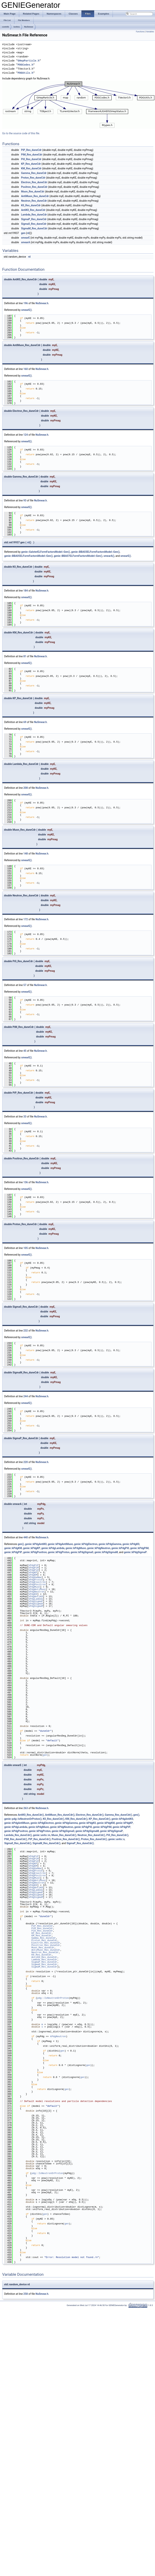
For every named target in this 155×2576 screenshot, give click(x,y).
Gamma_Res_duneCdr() (118, 1814)
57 (24, 985)
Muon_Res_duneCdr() (63, 1835)
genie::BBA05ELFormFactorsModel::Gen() (28, 555)
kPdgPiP (34, 1565)
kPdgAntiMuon (37, 1589)
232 (25, 1330)
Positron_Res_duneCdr (34, 186)
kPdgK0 (33, 1594)
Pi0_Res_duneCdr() (117, 1835)
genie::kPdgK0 (131, 1544)
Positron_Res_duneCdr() (66, 1839)
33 (24, 1116)
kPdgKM (33, 1575)
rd (28, 233)
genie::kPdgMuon (76, 1548)
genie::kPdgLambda (52, 1548)
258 (25, 2293)
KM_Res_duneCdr (31, 168)
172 (25, 919)
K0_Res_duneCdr (31, 205)
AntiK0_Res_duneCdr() (31, 1814)
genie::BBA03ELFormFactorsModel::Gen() (95, 551)
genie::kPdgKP (31, 1548)
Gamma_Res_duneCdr (33, 173)
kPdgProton (36, 1579)
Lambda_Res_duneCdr (34, 214)
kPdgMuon (34, 1587)
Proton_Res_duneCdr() (94, 1839)
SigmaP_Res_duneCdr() (80, 1843)
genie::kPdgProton (58, 1552)
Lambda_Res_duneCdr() (18, 1835)
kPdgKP (33, 1572)
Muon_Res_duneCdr (32, 191)
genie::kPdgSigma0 (82, 1552)
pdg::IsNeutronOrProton (53, 1998)
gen (23, 233)
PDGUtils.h (25, 73)
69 (24, 722)
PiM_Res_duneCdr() (15, 1839)
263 (25, 1808)
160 (25, 368)
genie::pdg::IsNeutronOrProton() (23, 1818)
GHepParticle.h (28, 60)
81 (24, 656)
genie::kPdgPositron (35, 1552)
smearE (25, 237)
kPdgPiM (34, 1567)
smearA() (109, 555)
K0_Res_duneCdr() (53, 1818)
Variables (150, 31)
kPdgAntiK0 (36, 1596)
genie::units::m (41, 1835)
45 (24, 1050)
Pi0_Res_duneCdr (31, 159)
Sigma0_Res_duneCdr (33, 223)
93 (24, 500)
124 (25, 434)
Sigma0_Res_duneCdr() (17, 1843)
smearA (25, 242)
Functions (140, 31)
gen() (21, 1544)
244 (25, 1396)
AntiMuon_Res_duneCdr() (60, 1814)
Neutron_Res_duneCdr (34, 200)
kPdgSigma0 (36, 1603)
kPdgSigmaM (36, 1606)
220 (25, 1462)
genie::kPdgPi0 (120, 1548)
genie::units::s (116, 1839)
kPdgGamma (35, 1577)
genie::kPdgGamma (110, 1544)
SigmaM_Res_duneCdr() (46, 1843)
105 (25, 1248)
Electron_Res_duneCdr (34, 182)
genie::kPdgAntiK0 (36, 1544)
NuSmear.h (42, 303)
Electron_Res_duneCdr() (90, 1814)
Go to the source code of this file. (21, 133)
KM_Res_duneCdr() (76, 1818)
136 (25, 1182)
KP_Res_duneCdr (31, 163)
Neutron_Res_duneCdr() (91, 1835)
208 (25, 787)
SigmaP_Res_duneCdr (33, 219)
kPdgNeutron (36, 1591)
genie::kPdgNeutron (98, 1548)
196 (25, 303)
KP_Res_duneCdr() (99, 1818)
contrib (5, 27)
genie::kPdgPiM (139, 1548)
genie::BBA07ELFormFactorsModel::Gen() (78, 555)
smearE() (26, 309)
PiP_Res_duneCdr (31, 149)
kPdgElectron (37, 1582)
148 (25, 853)
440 (25, 1537)
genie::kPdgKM (13, 1548)
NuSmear (28, 27)
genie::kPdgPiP (13, 1552)
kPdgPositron (37, 1584)
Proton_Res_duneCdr (33, 177)
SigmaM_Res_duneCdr (34, 228)
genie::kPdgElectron (85, 1544)
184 (25, 590)
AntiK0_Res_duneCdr (33, 209)
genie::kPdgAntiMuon (60, 1544)
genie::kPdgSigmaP (135, 1552)
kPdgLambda (36, 1599)
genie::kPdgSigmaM (106, 1552)
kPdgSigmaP (36, 1601)
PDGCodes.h (25, 64)
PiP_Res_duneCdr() (39, 1839)
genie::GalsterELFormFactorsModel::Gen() (45, 551)
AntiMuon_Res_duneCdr (35, 196)
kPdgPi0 (34, 1570)
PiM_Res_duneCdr (31, 154)
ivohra (16, 27)
